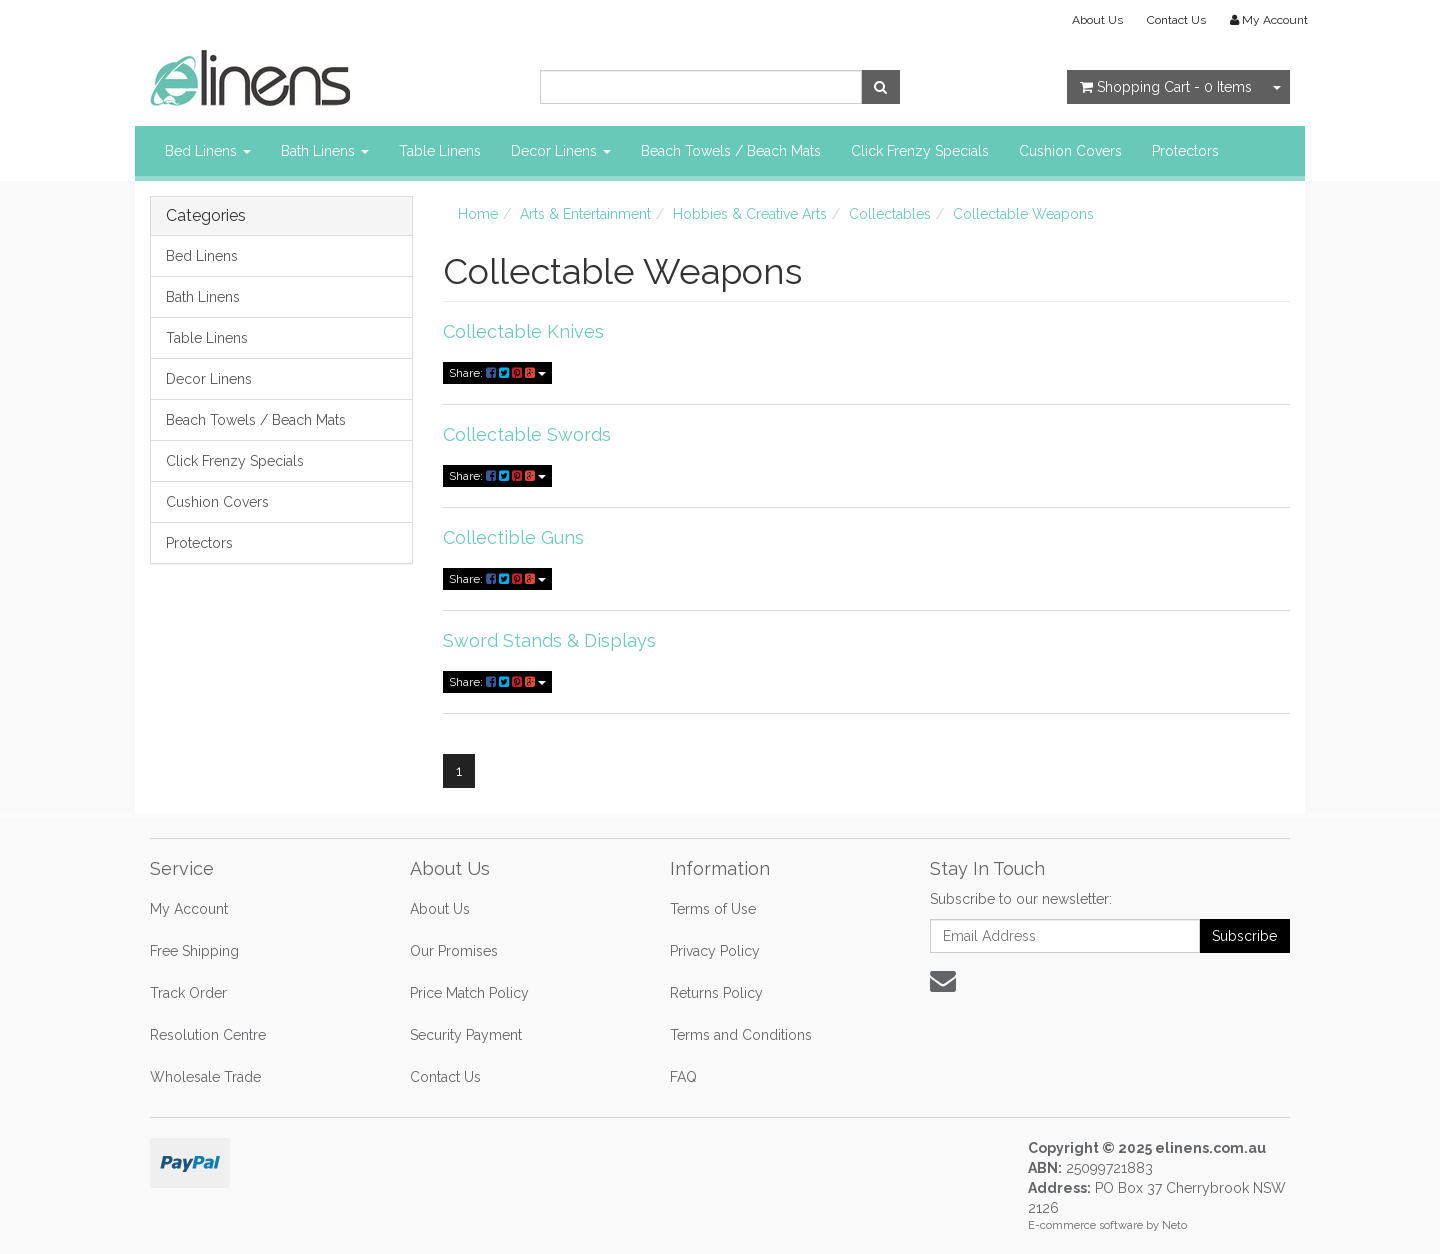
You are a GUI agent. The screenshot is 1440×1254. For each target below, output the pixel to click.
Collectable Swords (527, 434)
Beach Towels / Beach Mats (731, 151)
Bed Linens (208, 151)
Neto (1174, 1225)
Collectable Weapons (1023, 214)
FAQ (683, 1077)
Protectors (1185, 151)
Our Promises (454, 951)
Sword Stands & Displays (549, 640)
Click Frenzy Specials (920, 151)
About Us (1097, 20)
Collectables (890, 214)
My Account (189, 909)
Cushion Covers (1070, 151)
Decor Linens (561, 151)
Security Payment (466, 1035)
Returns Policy (716, 993)
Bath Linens (325, 151)
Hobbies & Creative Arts (750, 214)
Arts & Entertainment (585, 214)
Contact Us (1176, 20)
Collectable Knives (523, 331)
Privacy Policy (715, 951)
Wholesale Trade (205, 1077)
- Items (1166, 87)
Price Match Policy (469, 993)
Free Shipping (194, 951)
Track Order (188, 993)
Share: (497, 373)
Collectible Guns (513, 537)
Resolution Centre (208, 1035)
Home (478, 214)
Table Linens (440, 151)
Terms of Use (713, 909)
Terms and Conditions (741, 1035)
